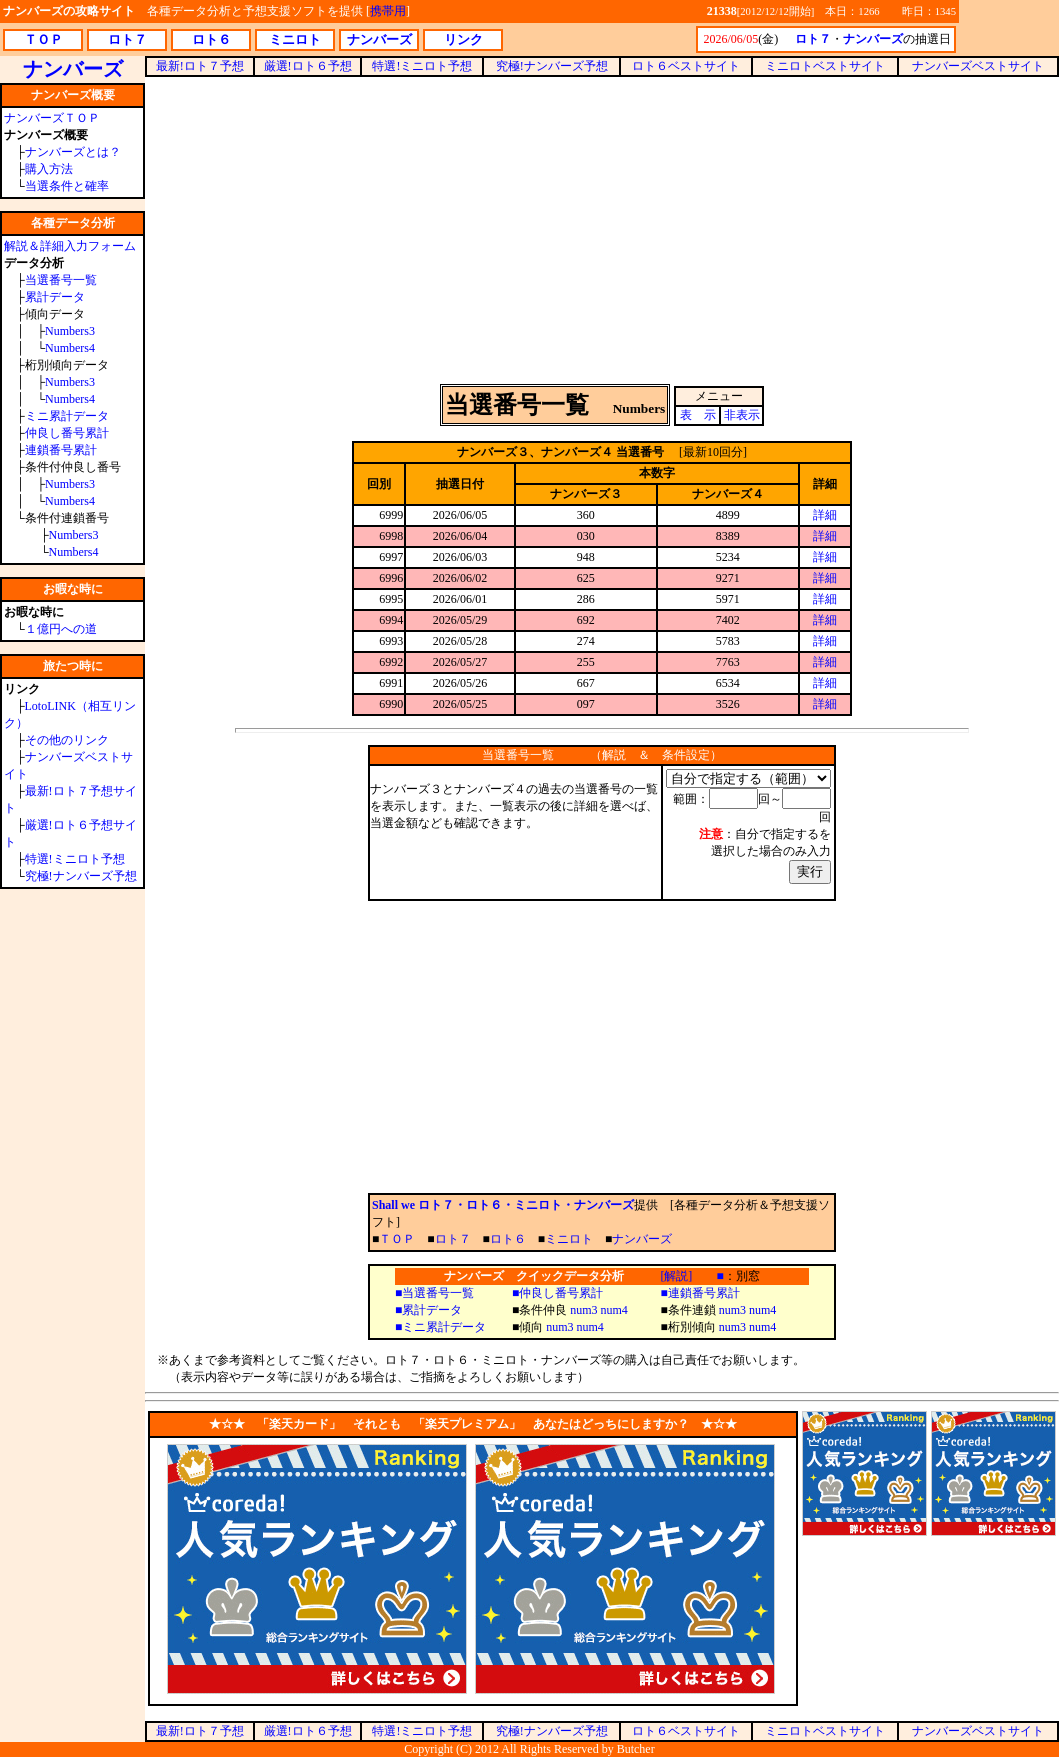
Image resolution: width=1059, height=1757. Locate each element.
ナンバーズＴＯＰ (52, 118)
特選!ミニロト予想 (75, 859)
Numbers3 (70, 331)
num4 (614, 1310)
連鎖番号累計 (61, 450)
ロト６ (508, 1239)
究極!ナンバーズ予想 (81, 876)
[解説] (676, 1276)
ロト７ (453, 1239)
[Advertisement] (602, 229)
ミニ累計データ (67, 416)
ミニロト (569, 1239)
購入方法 (49, 169)
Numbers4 (70, 348)
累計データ (55, 297)
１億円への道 (61, 629)
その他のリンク (67, 740)
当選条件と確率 (67, 186)
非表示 (742, 415)
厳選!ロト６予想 (308, 66)
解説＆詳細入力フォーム (70, 246)
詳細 (825, 515)
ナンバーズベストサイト (978, 66)
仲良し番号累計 (67, 433)
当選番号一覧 (61, 280)
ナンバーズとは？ (73, 152)
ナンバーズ (642, 1239)
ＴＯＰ (397, 1239)
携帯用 (388, 11)
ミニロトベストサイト (825, 66)
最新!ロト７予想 (200, 66)
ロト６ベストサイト (686, 66)
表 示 (698, 415)
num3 (583, 1310)
